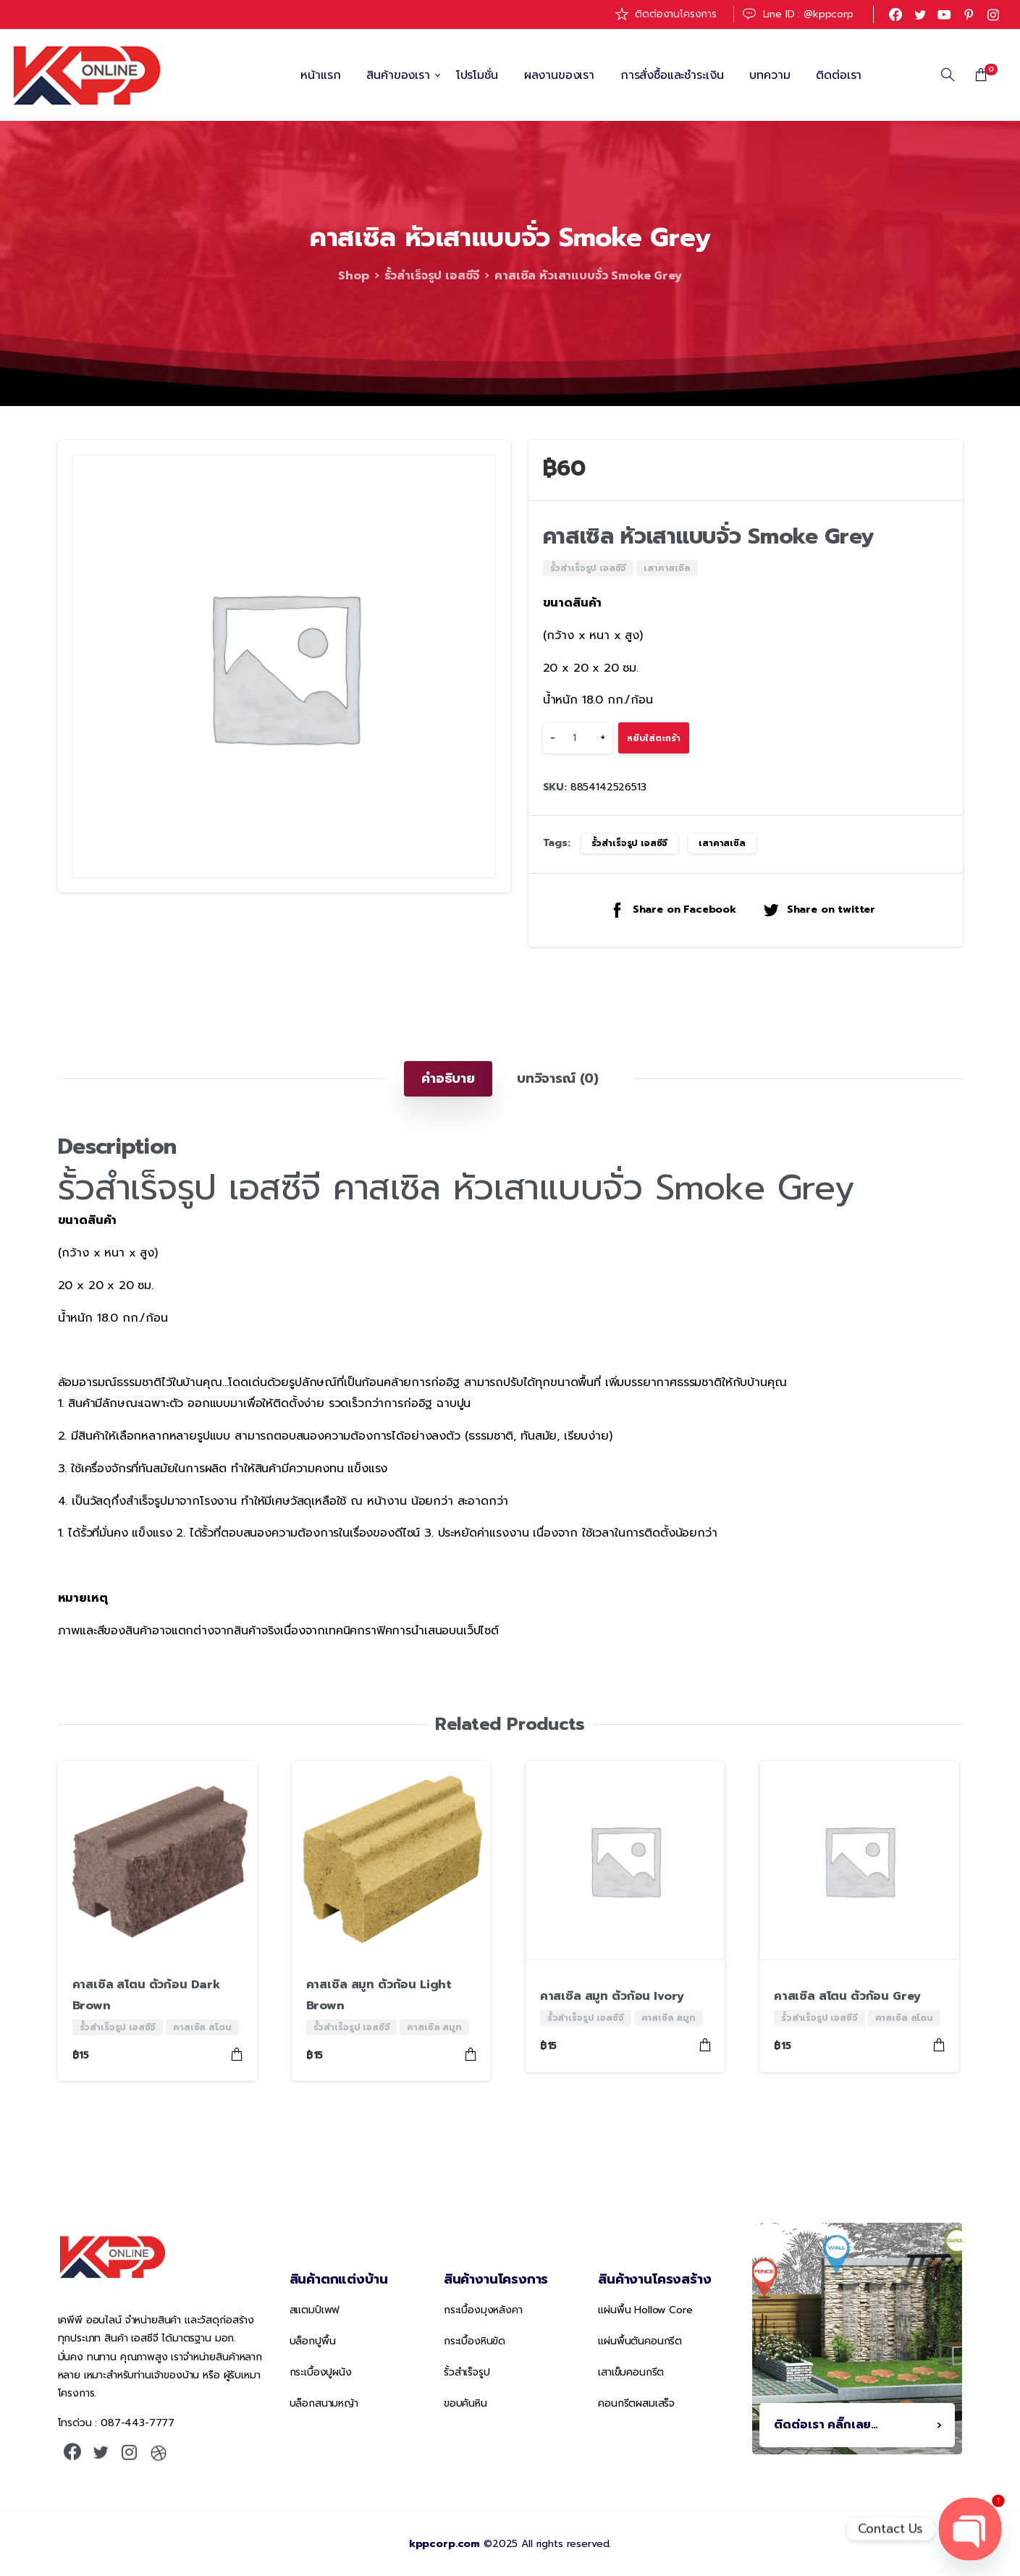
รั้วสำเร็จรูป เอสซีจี (432, 275)
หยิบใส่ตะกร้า (653, 738)
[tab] (448, 1078)
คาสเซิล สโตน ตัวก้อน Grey (847, 1996)
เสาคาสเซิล (722, 843)
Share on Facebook (672, 909)
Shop (353, 275)
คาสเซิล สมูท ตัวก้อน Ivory (612, 1996)
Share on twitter (818, 909)
